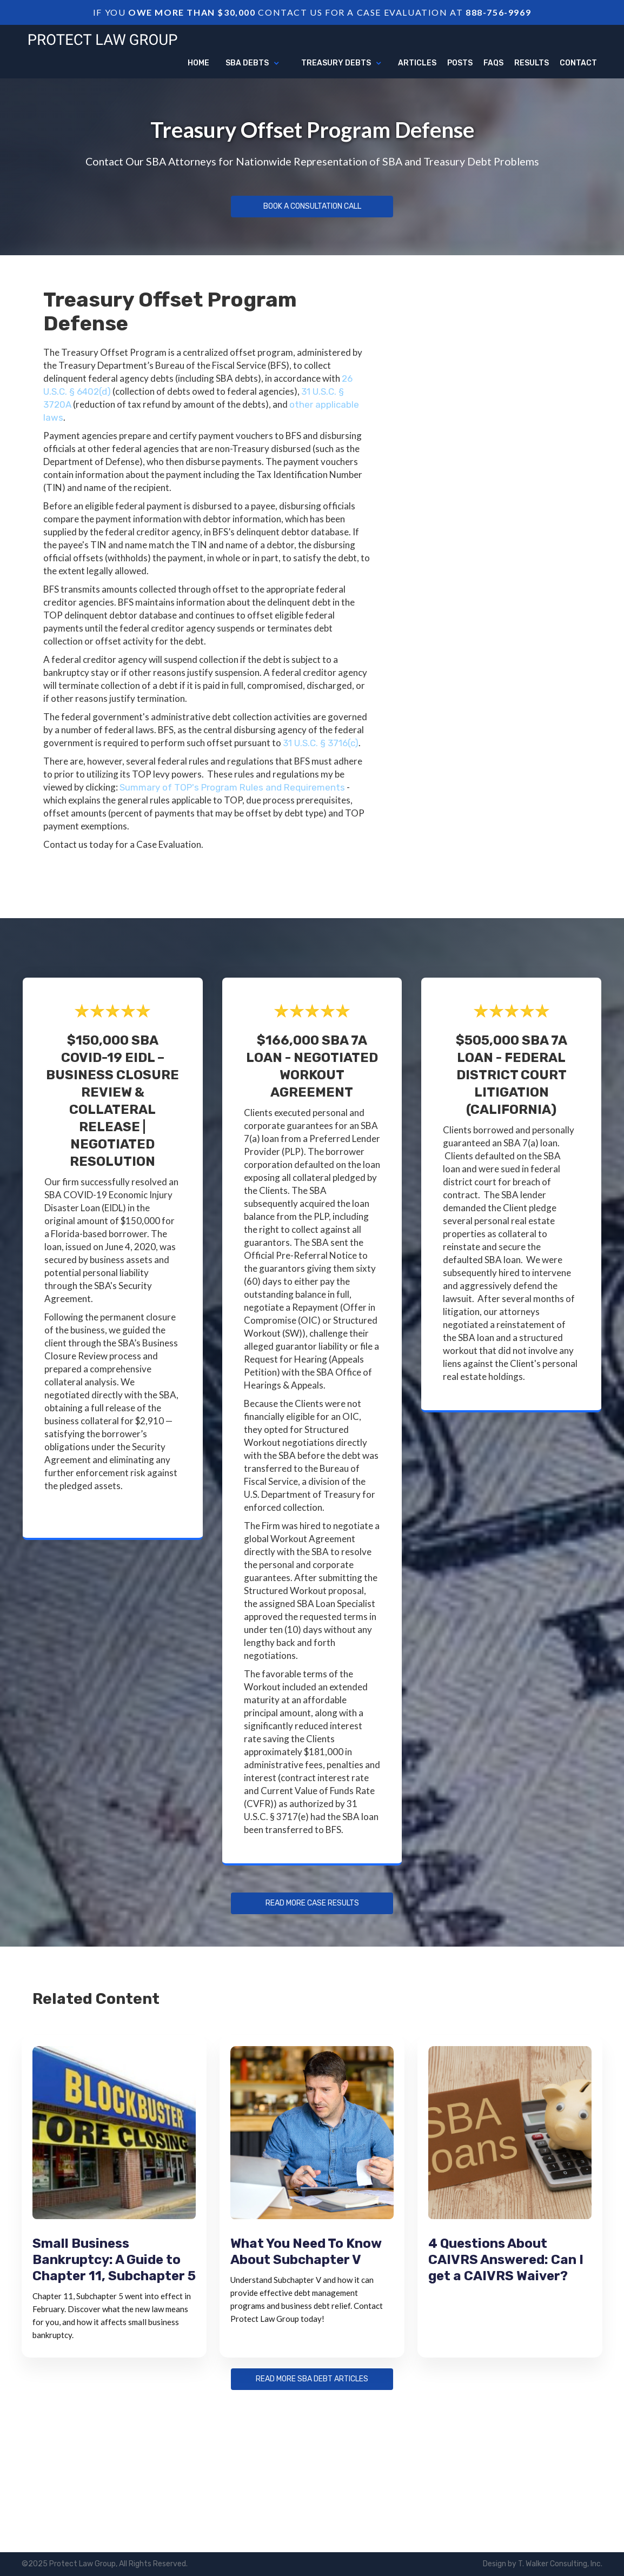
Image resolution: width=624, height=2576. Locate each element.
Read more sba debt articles (312, 2379)
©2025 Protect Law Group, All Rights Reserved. (105, 2563)
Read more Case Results (312, 1903)
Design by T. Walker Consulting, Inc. (542, 2563)
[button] (252, 63)
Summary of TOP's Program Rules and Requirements (232, 787)
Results (531, 63)
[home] (103, 38)
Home (198, 63)
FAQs (493, 63)
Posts (460, 63)
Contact (578, 63)
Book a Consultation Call (312, 206)
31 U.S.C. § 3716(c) (321, 743)
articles (417, 63)
